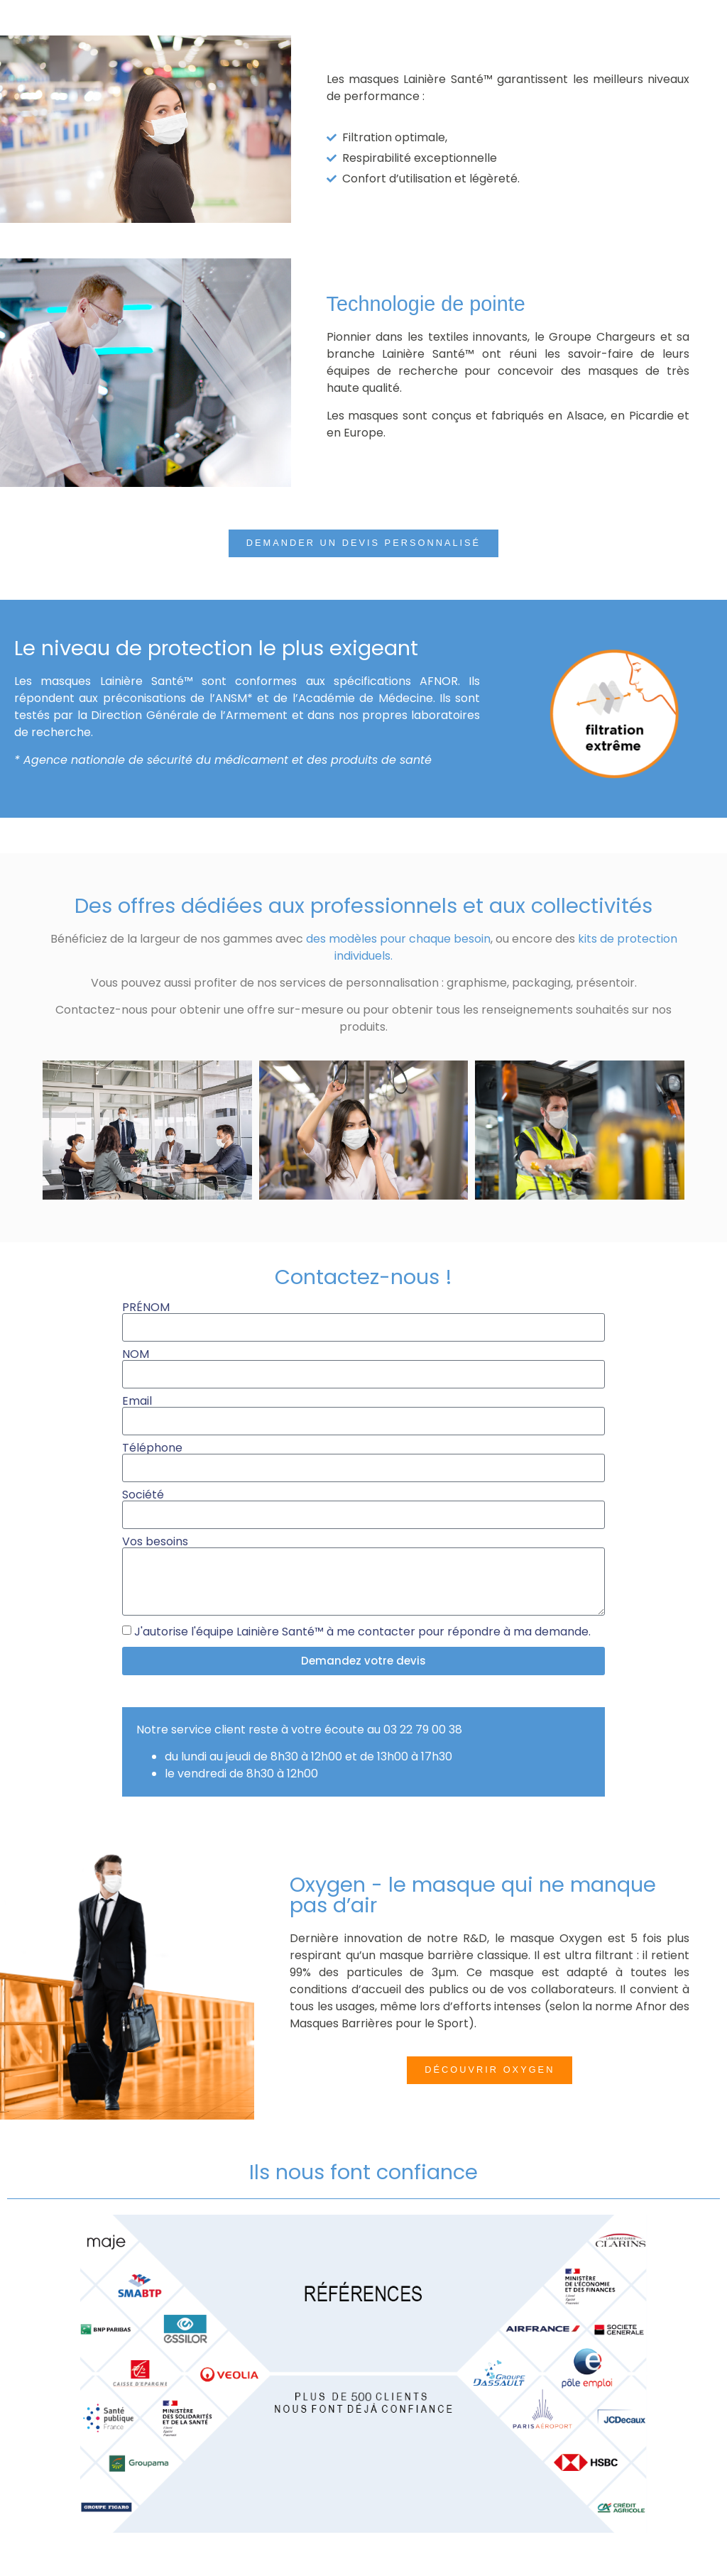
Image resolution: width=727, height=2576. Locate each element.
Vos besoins (155, 1541)
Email (137, 1401)
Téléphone (152, 1448)
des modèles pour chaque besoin (398, 939)
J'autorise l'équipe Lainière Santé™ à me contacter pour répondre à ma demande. (362, 1631)
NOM (135, 1354)
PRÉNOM (146, 1307)
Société (143, 1495)
